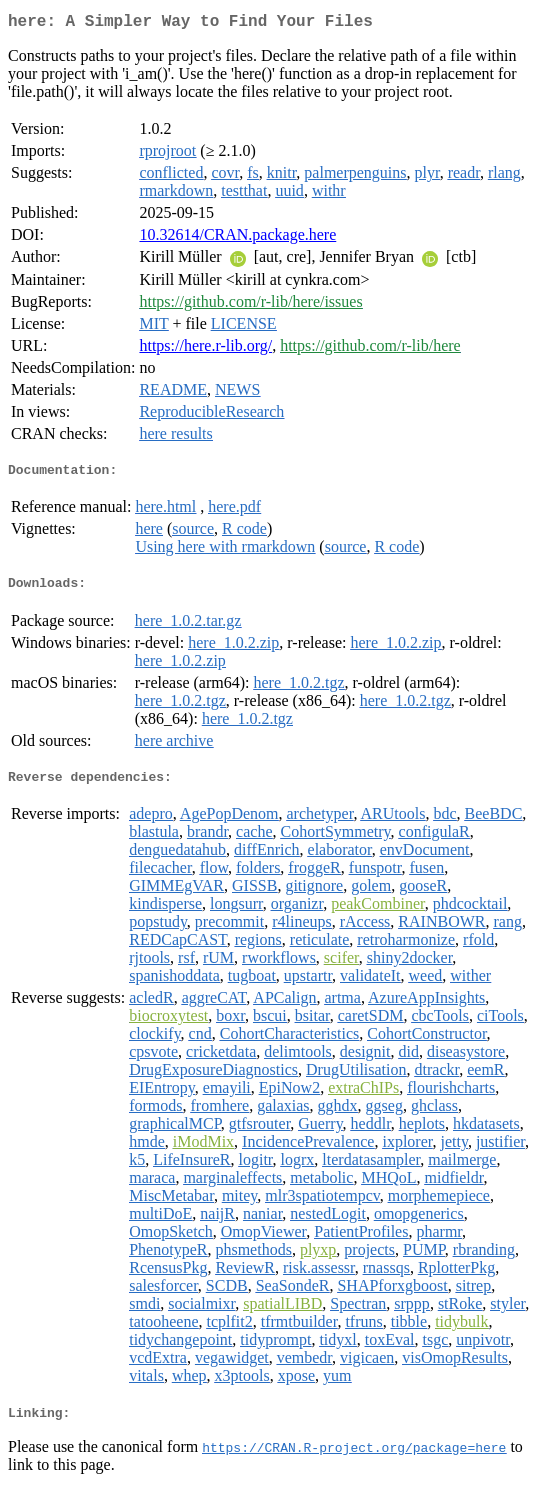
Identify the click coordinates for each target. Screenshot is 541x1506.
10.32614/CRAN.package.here (237, 238)
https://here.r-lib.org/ (205, 349)
